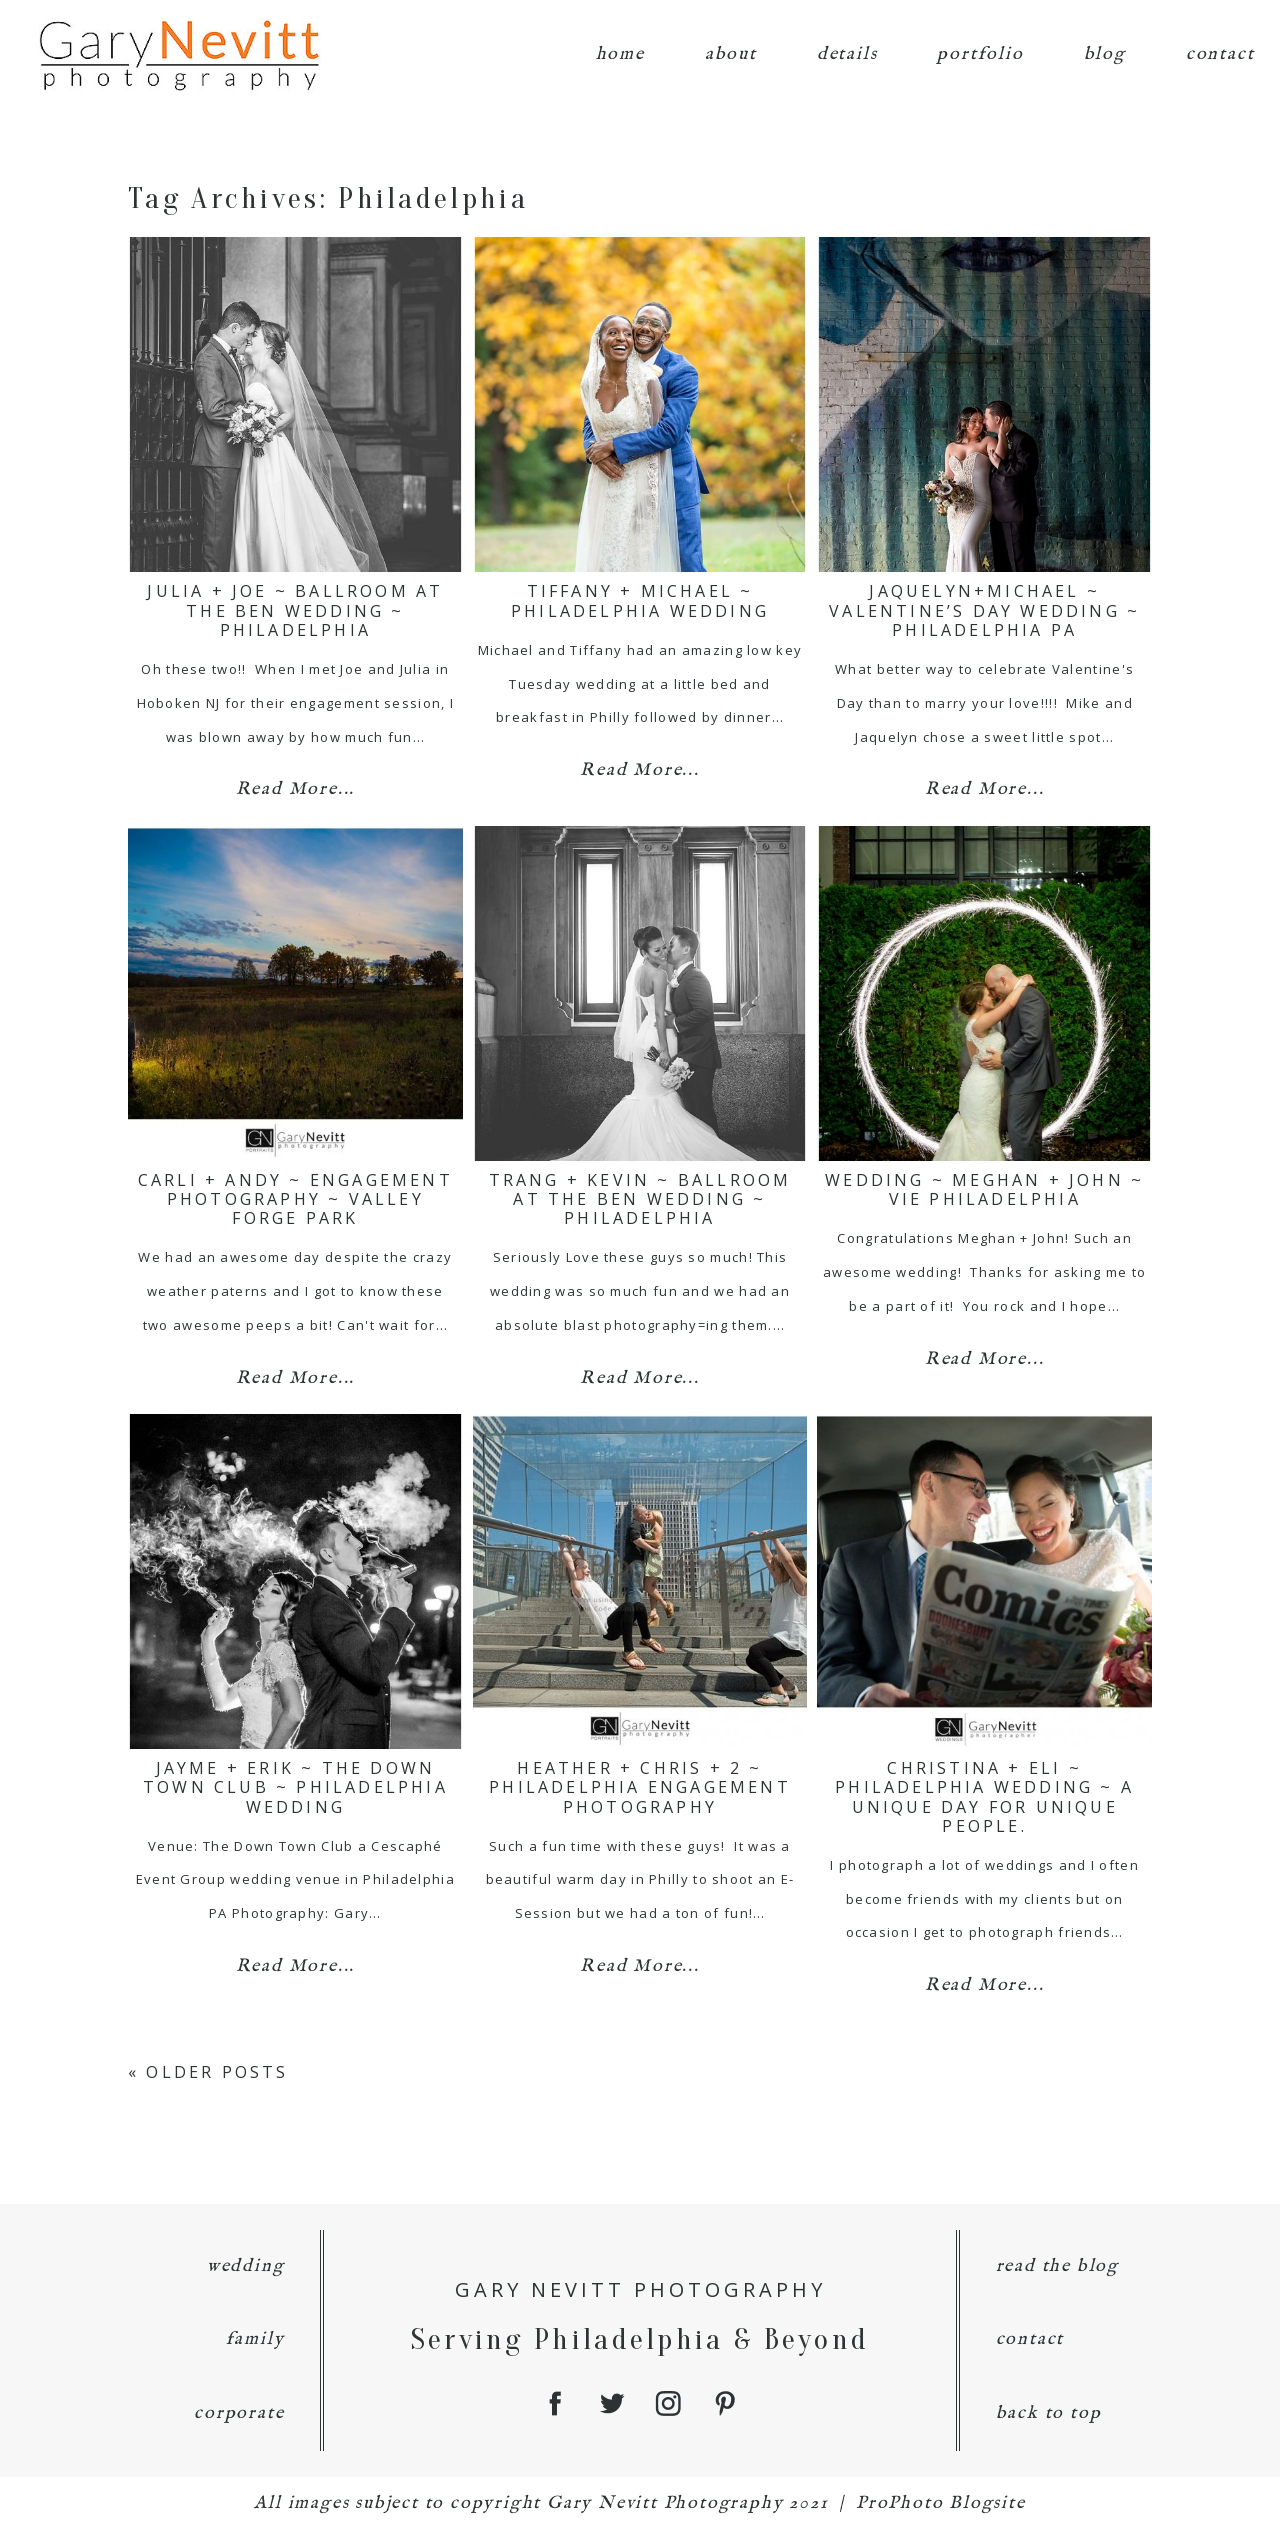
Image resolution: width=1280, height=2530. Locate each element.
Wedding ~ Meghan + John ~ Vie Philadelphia (984, 1189)
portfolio (980, 54)
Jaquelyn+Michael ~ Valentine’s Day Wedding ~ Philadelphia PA (984, 610)
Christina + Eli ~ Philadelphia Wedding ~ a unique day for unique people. (984, 1797)
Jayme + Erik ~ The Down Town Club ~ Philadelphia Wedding (295, 1787)
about (731, 54)
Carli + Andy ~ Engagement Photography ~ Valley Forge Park (295, 1199)
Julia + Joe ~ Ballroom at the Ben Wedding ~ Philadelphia (295, 610)
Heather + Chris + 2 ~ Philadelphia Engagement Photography (640, 1787)
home (620, 54)
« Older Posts (208, 2072)
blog (1105, 54)
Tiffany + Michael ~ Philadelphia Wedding (640, 600)
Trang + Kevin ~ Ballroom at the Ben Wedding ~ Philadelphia (640, 1199)
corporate (239, 2413)
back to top (1049, 2413)
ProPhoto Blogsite (941, 2503)
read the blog (1057, 2266)
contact (1220, 54)
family (255, 2339)
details (847, 54)
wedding (246, 2266)
